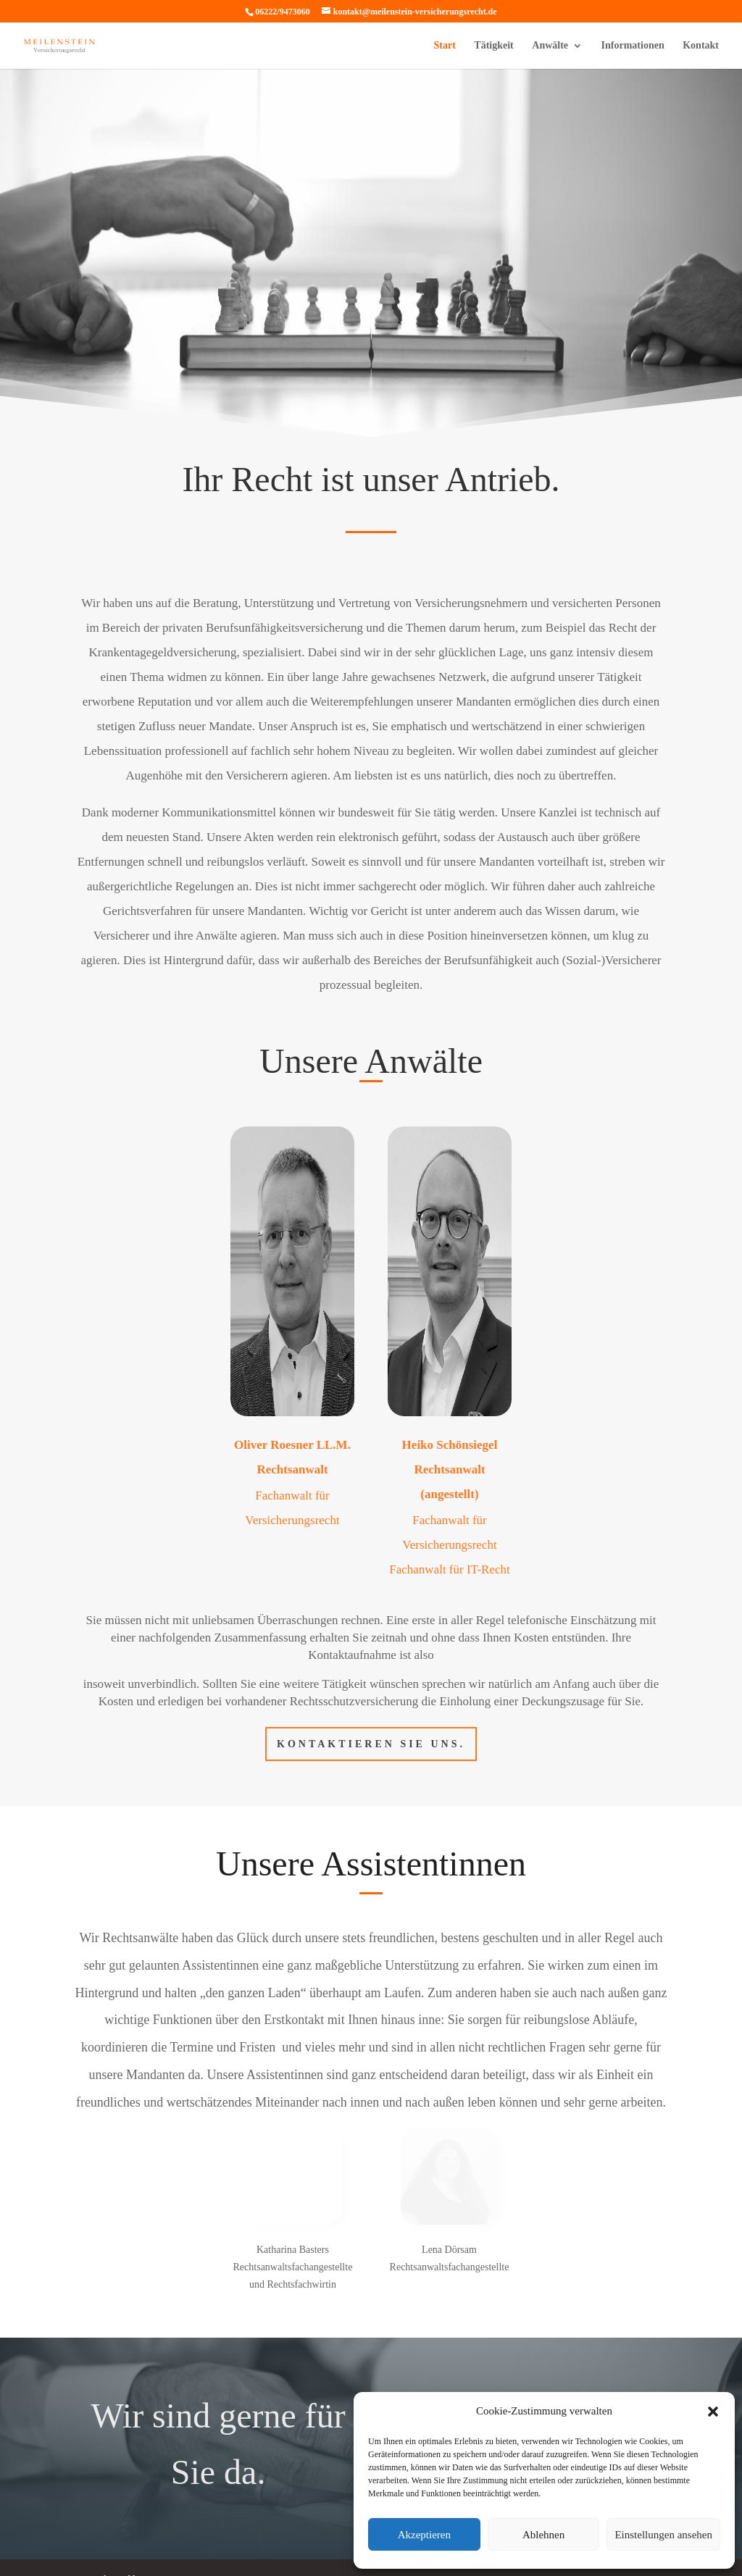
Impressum (196, 2500)
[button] (713, 2411)
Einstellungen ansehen (663, 2535)
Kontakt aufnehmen (524, 2333)
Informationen (632, 46)
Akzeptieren (424, 2535)
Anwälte (550, 46)
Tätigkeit (493, 46)
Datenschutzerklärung (115, 2500)
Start (445, 46)
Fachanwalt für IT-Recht (449, 1507)
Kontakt (701, 46)
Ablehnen (543, 2535)
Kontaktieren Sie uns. (371, 1681)
